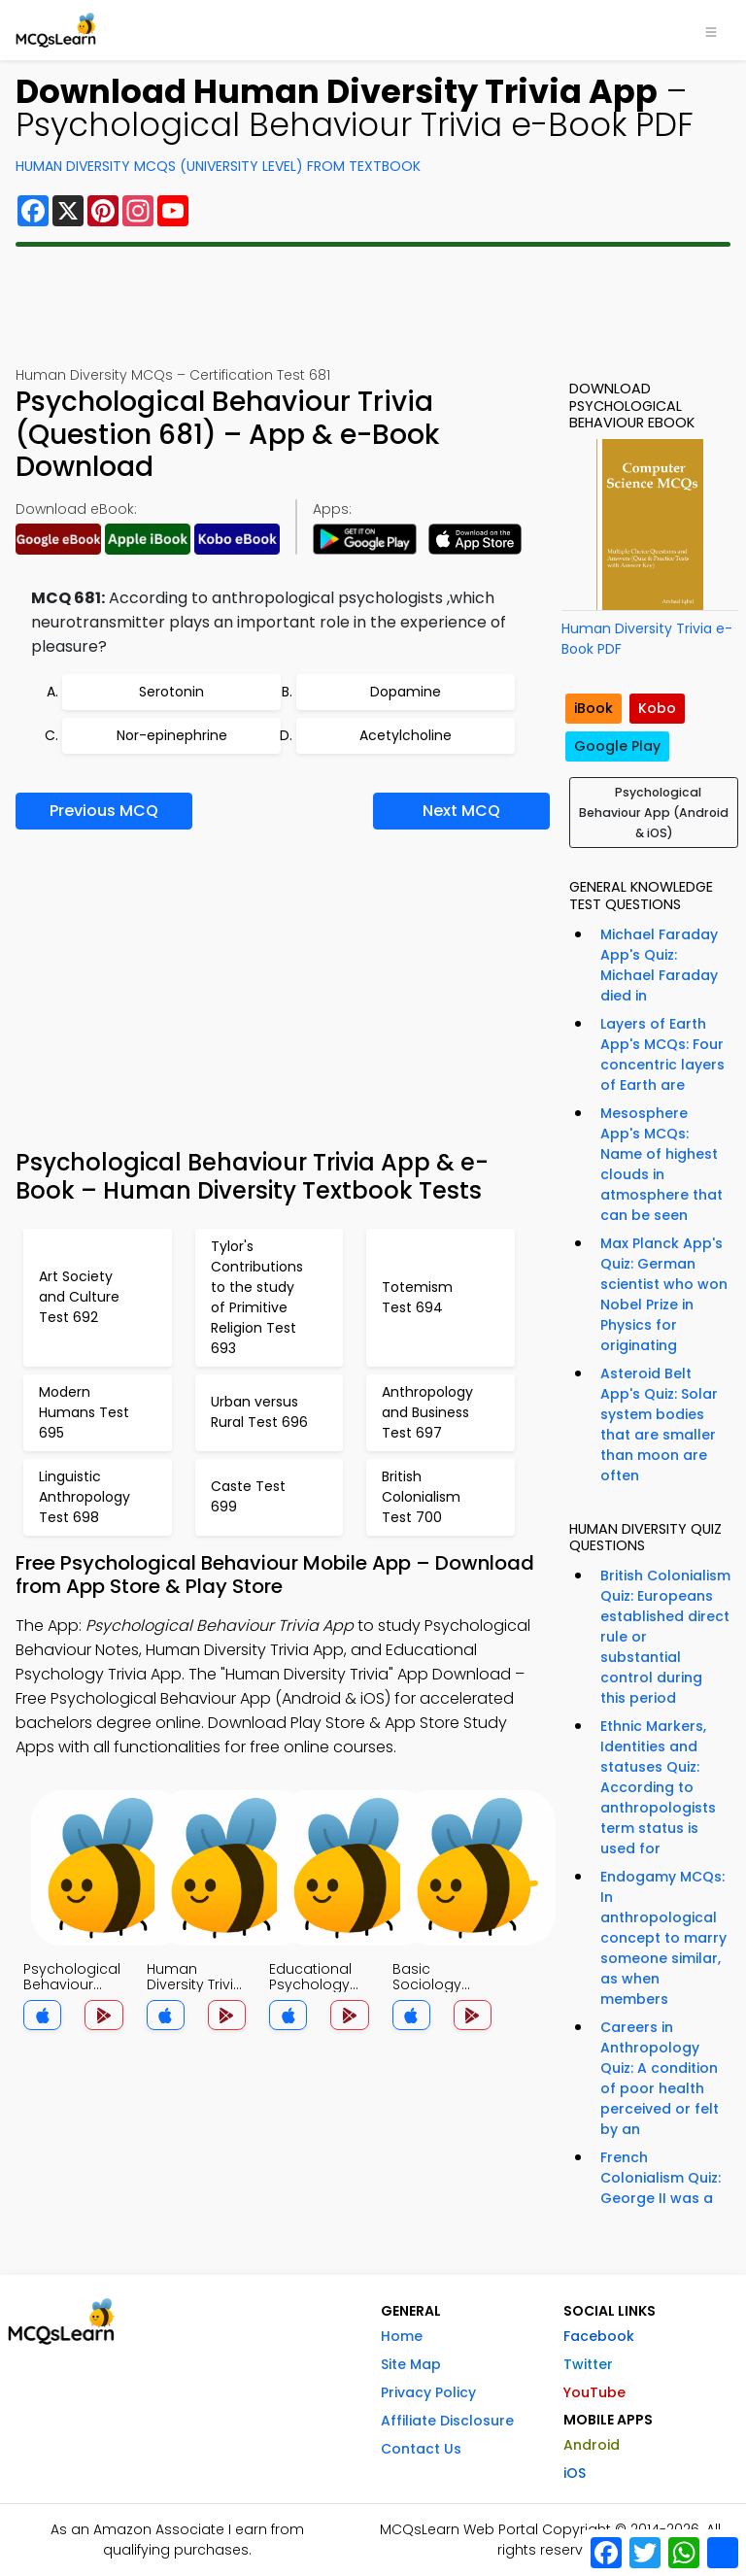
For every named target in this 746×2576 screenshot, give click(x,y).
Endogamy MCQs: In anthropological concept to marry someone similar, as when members (663, 1938)
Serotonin (171, 691)
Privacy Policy (428, 2392)
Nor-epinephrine (172, 735)
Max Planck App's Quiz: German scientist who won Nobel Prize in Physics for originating (664, 1294)
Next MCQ (461, 810)
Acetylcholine (405, 735)
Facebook (598, 2336)
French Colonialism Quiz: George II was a (660, 2178)
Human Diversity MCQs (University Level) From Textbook (218, 166)
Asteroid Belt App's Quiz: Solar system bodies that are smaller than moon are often (659, 1424)
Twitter (588, 2364)
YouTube (594, 2392)
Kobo (657, 708)
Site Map (411, 2364)
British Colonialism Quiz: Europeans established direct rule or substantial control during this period (665, 1637)
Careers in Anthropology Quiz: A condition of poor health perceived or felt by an (659, 2078)
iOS (574, 2473)
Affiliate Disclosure (447, 2420)
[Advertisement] (373, 306)
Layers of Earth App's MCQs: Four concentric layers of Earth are (662, 1054)
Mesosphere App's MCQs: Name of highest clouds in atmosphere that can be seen (661, 1164)
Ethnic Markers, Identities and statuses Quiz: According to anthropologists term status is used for (658, 1787)
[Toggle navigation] (711, 30)
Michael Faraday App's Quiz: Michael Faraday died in (659, 965)
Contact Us (421, 2448)
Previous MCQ (104, 810)
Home (402, 2336)
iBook (593, 708)
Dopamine (405, 691)
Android (591, 2445)
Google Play (617, 746)
